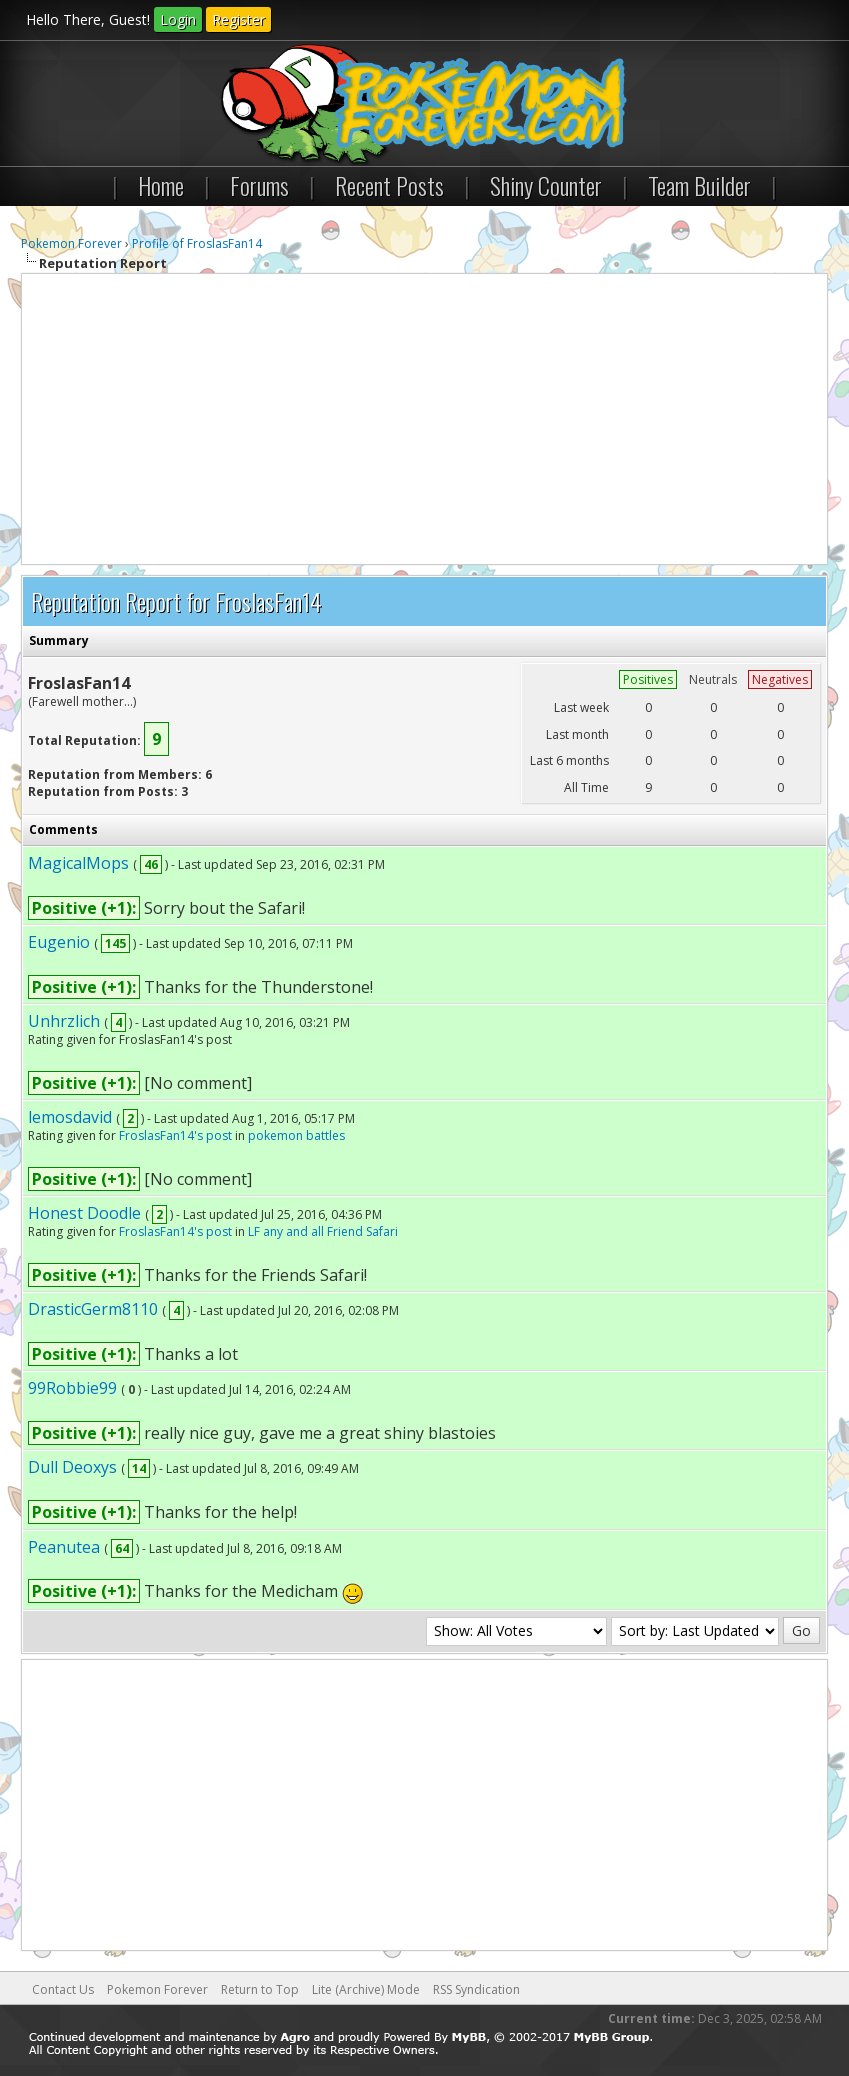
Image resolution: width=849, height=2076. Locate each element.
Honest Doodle (84, 1213)
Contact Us (63, 1989)
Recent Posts (389, 185)
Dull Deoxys (72, 1467)
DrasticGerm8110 (93, 1309)
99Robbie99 (72, 1388)
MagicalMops (78, 863)
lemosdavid (70, 1117)
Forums (259, 185)
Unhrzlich (64, 1021)
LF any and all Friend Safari (323, 1231)
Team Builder (699, 185)
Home (161, 185)
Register (238, 19)
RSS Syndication (476, 1989)
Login (178, 19)
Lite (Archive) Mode (366, 1989)
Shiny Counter (546, 185)
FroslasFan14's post (175, 1135)
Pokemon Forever (71, 243)
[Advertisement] (424, 419)
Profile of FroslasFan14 (197, 243)
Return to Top (260, 1989)
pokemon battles (296, 1135)
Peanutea (64, 1547)
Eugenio (59, 942)
